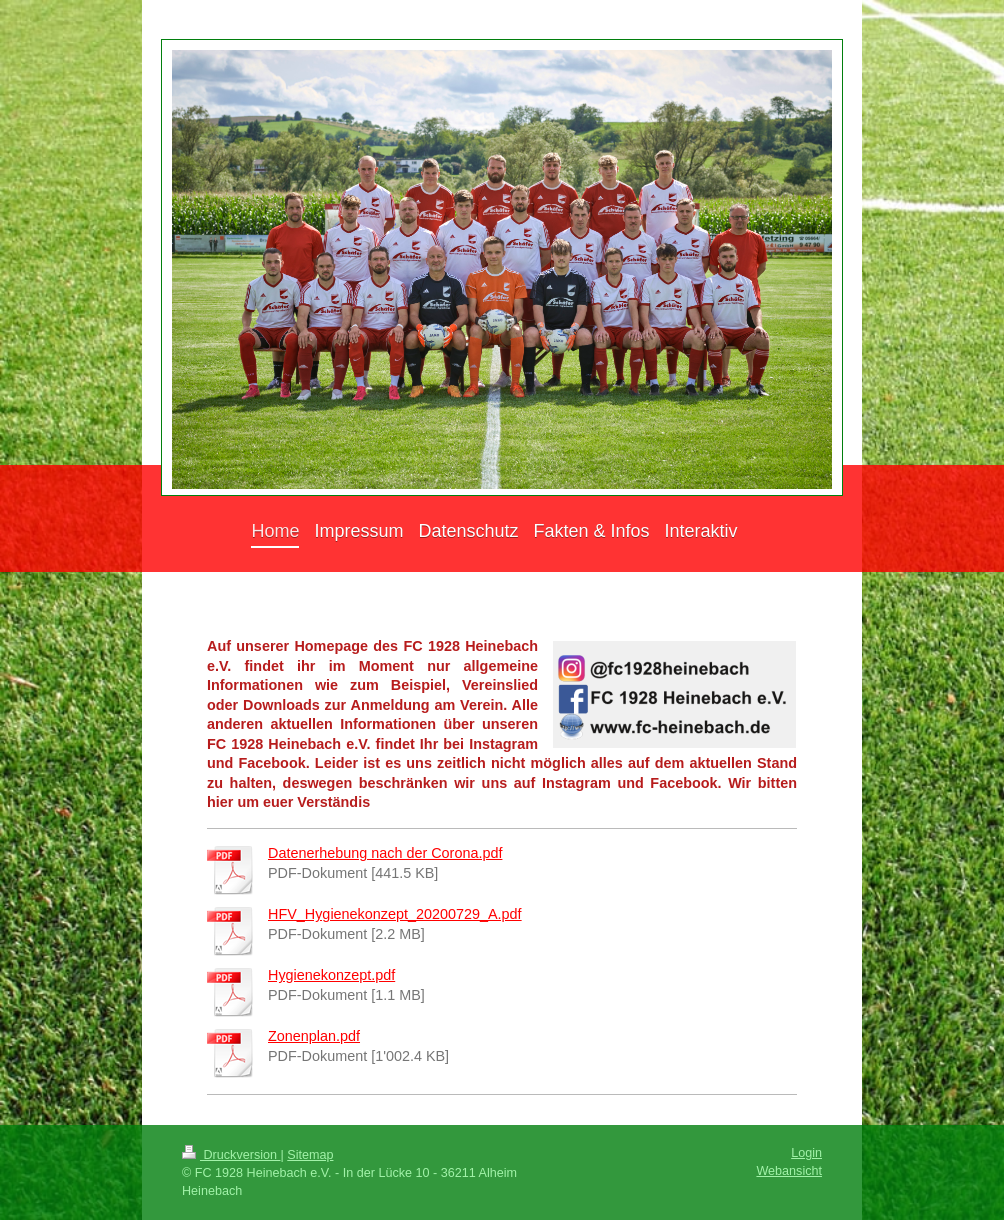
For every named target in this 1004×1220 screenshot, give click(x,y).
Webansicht (789, 1171)
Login (806, 1153)
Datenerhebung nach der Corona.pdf (385, 853)
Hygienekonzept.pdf (331, 975)
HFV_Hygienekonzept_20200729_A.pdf (395, 914)
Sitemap (310, 1155)
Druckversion (231, 1155)
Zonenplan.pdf (314, 1036)
